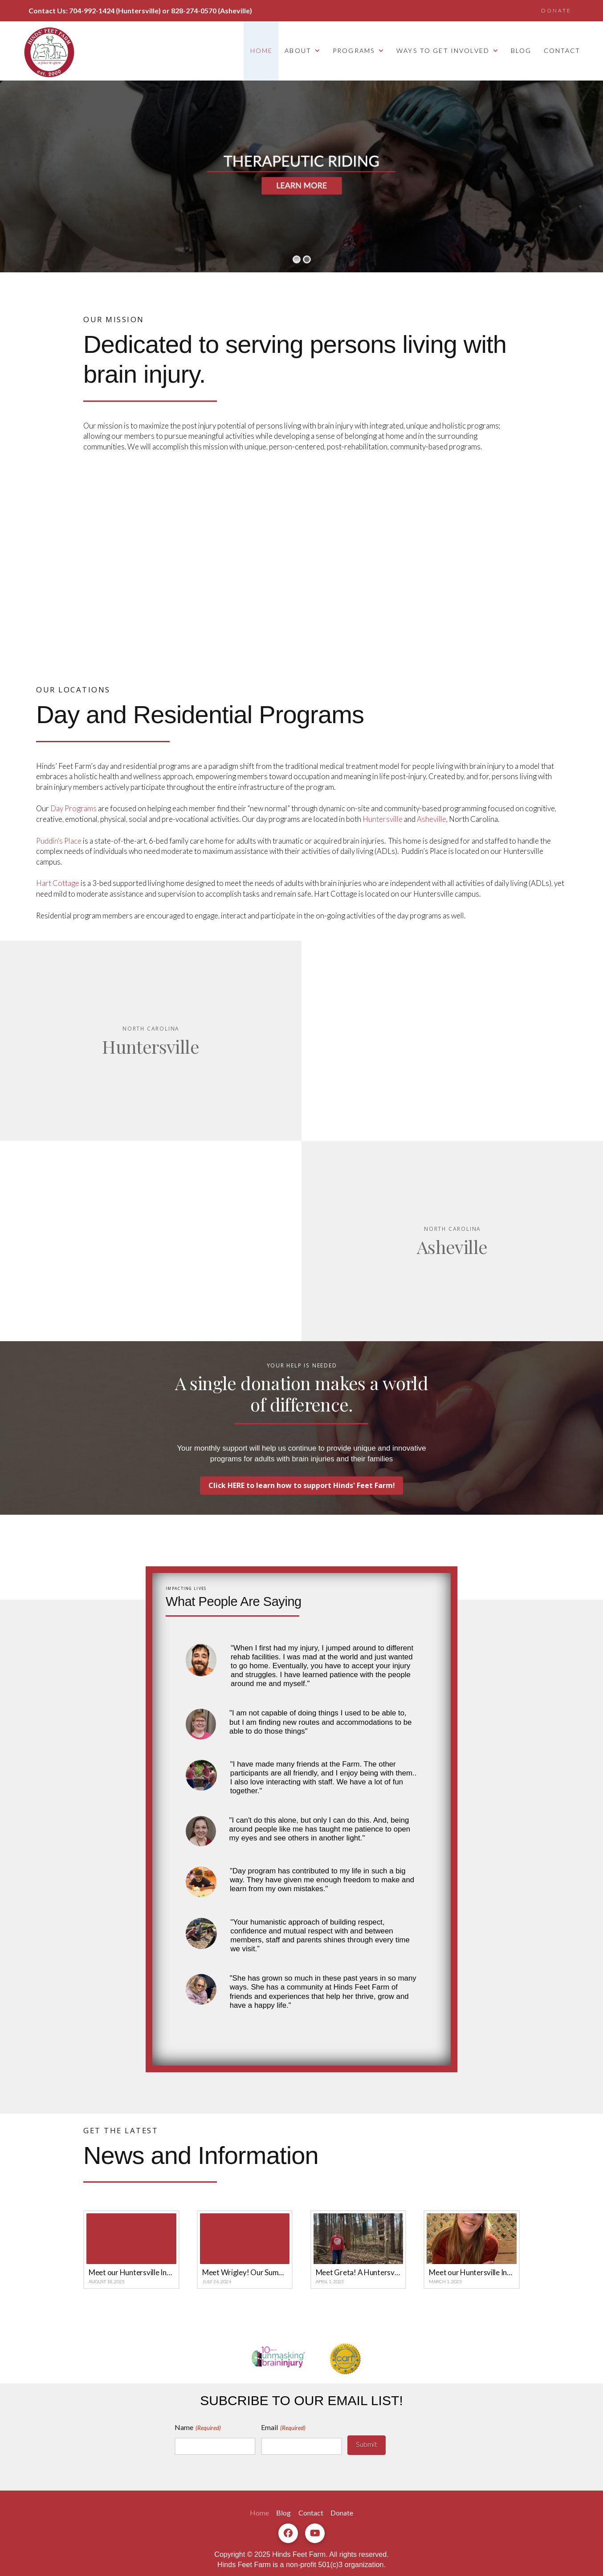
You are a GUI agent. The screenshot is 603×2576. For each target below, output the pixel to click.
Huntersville (383, 819)
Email (283, 2428)
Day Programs (73, 808)
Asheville (431, 819)
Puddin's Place (58, 840)
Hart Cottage (57, 883)
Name (198, 2428)
